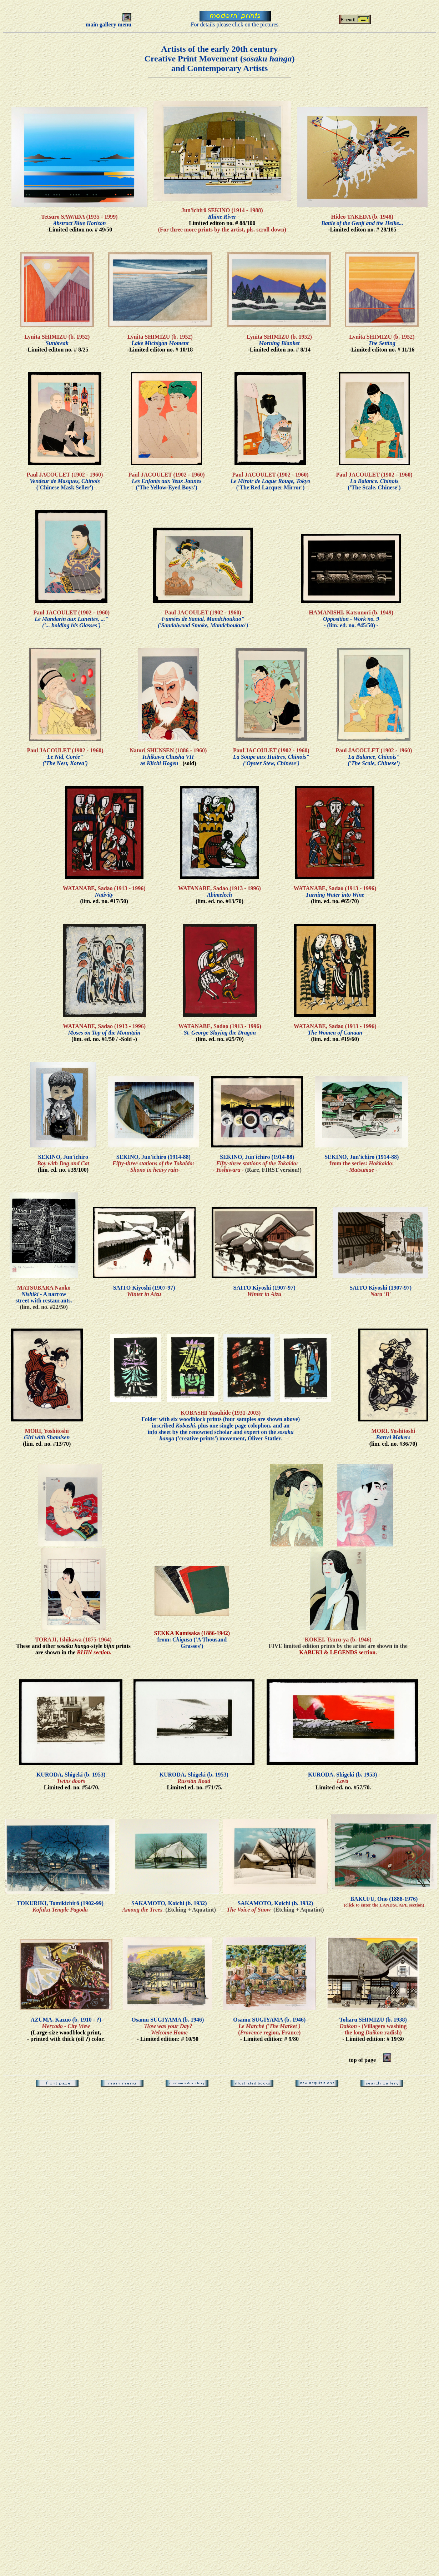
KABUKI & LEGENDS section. (338, 1652)
